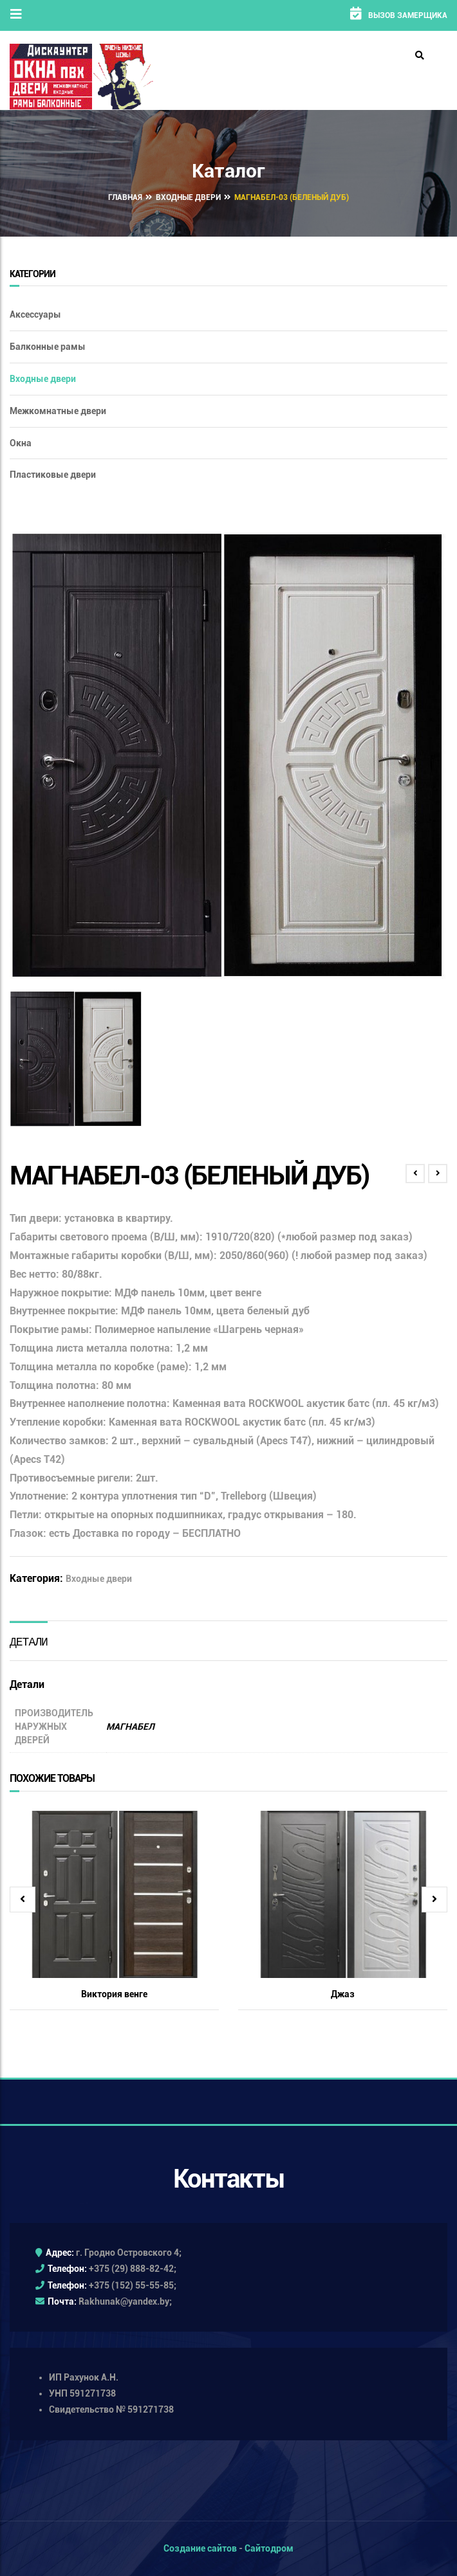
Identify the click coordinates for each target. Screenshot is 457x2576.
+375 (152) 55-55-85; (132, 2285)
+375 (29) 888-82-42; (132, 2268)
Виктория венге (114, 1994)
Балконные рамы (48, 346)
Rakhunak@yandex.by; (125, 2301)
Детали (29, 1641)
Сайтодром (269, 2548)
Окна (21, 443)
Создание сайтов (200, 2548)
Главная (125, 197)
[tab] (29, 1640)
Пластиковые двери (53, 474)
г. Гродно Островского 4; (129, 2252)
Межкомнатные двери (58, 411)
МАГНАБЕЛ (130, 1726)
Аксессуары (35, 314)
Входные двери (188, 197)
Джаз (343, 1994)
